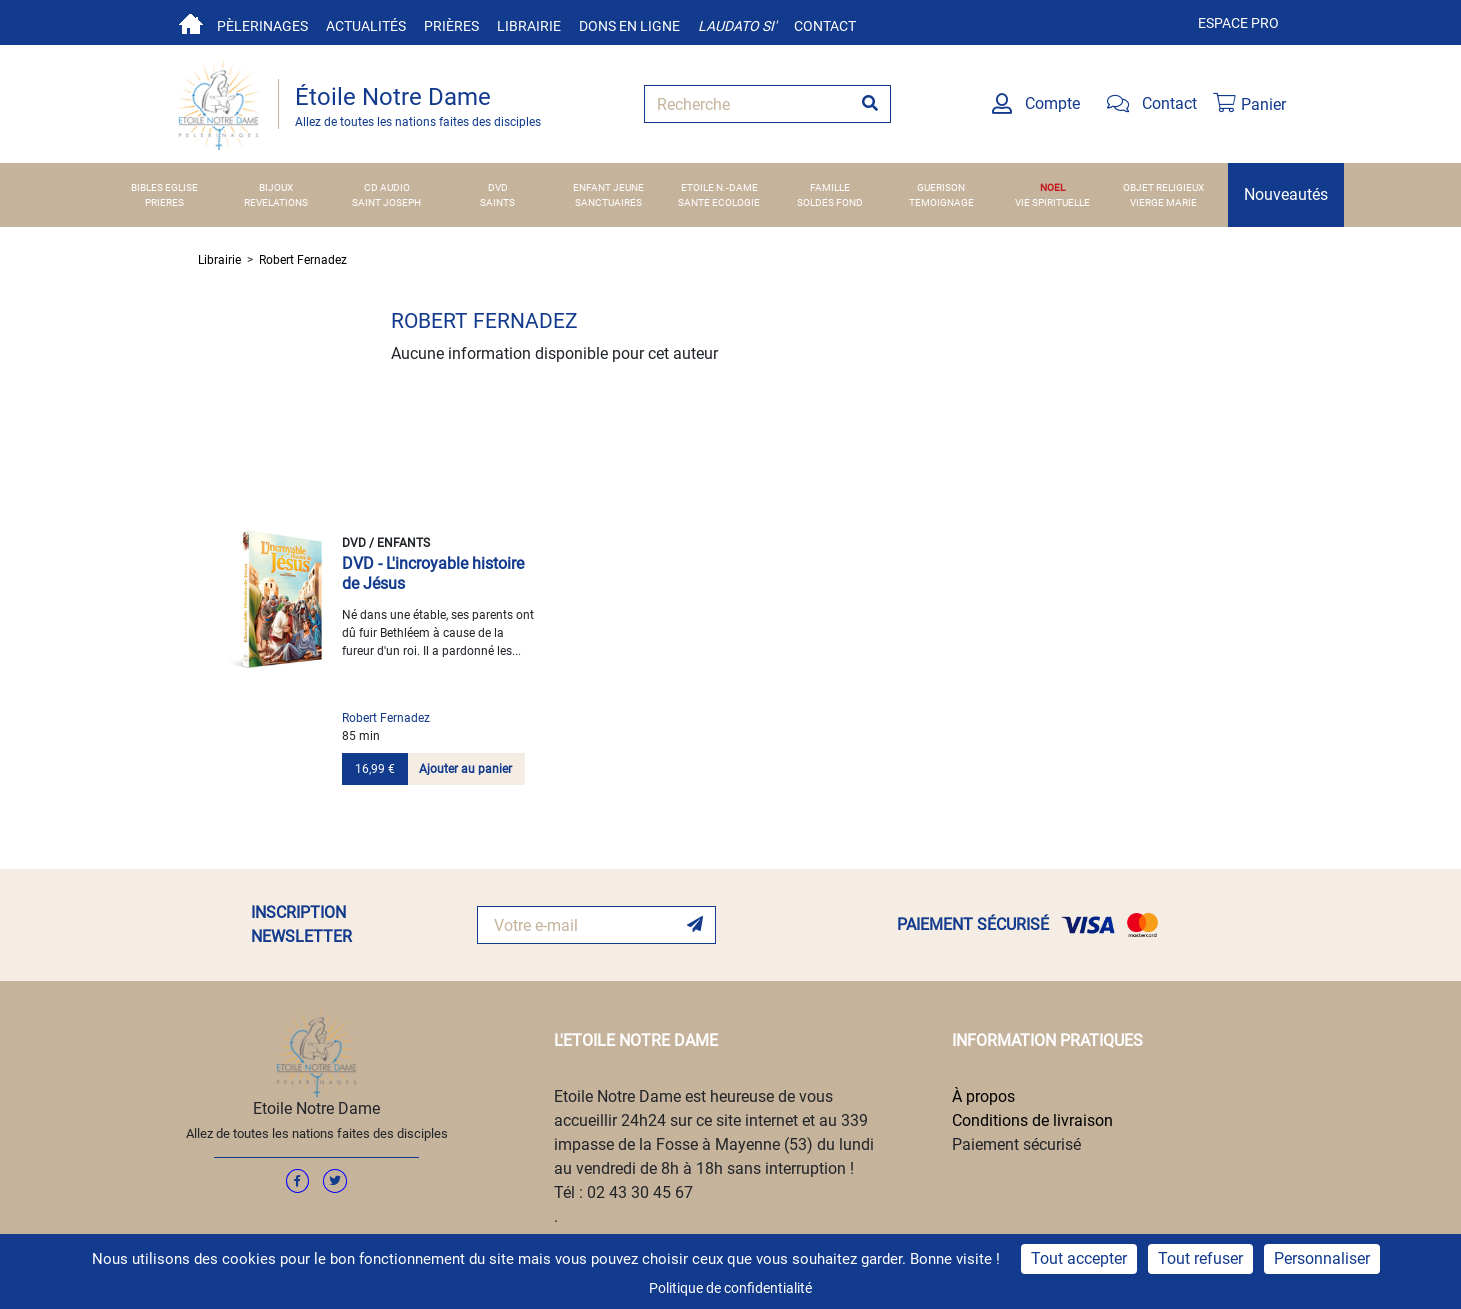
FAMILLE (830, 187)
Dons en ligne (629, 26)
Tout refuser (1200, 1258)
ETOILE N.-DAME (719, 187)
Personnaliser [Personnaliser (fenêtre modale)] (1322, 1258)
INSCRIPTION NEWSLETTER (301, 924)
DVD (498, 187)
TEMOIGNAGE (941, 202)
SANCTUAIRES (608, 202)
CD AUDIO (387, 187)
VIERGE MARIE (1163, 202)
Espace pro (1238, 23)
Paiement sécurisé (1016, 1144)
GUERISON (941, 187)
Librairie (529, 26)
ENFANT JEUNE (608, 187)
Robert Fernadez (303, 260)
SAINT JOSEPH (386, 202)
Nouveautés (1286, 194)
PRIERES (164, 202)
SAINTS (497, 202)
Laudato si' (737, 26)
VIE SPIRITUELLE (1052, 202)
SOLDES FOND (830, 202)
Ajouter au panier (465, 769)
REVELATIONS (276, 202)
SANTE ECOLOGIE (719, 202)
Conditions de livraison (1032, 1120)
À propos (983, 1096)
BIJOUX (276, 187)
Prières (451, 26)
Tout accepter (1079, 1258)
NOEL (1052, 187)
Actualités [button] (366, 26)
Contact (825, 26)
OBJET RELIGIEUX (1163, 187)
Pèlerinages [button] (262, 26)
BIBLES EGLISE (164, 187)
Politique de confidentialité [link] (730, 1288)
